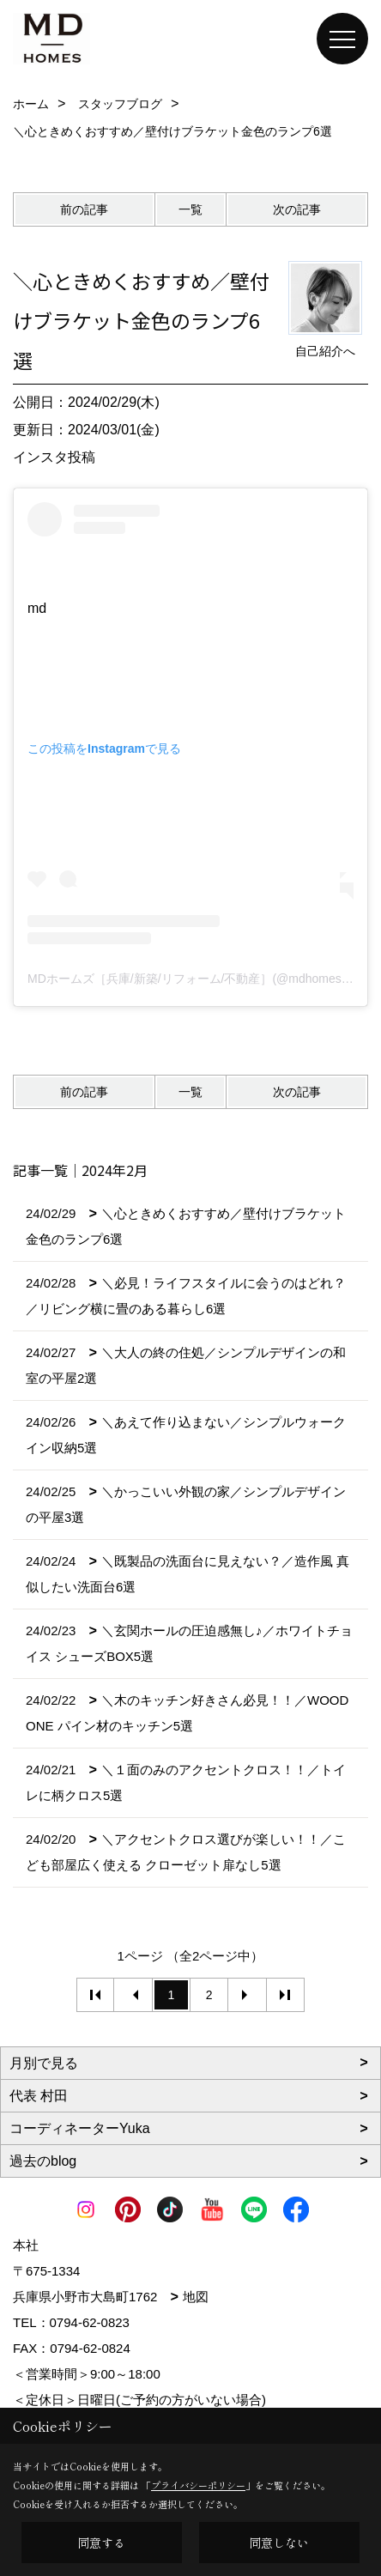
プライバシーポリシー (198, 2485)
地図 (196, 2296)
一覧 (190, 209)
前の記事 (84, 209)
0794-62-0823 (90, 2322)
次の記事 (297, 209)
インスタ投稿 (54, 457)
